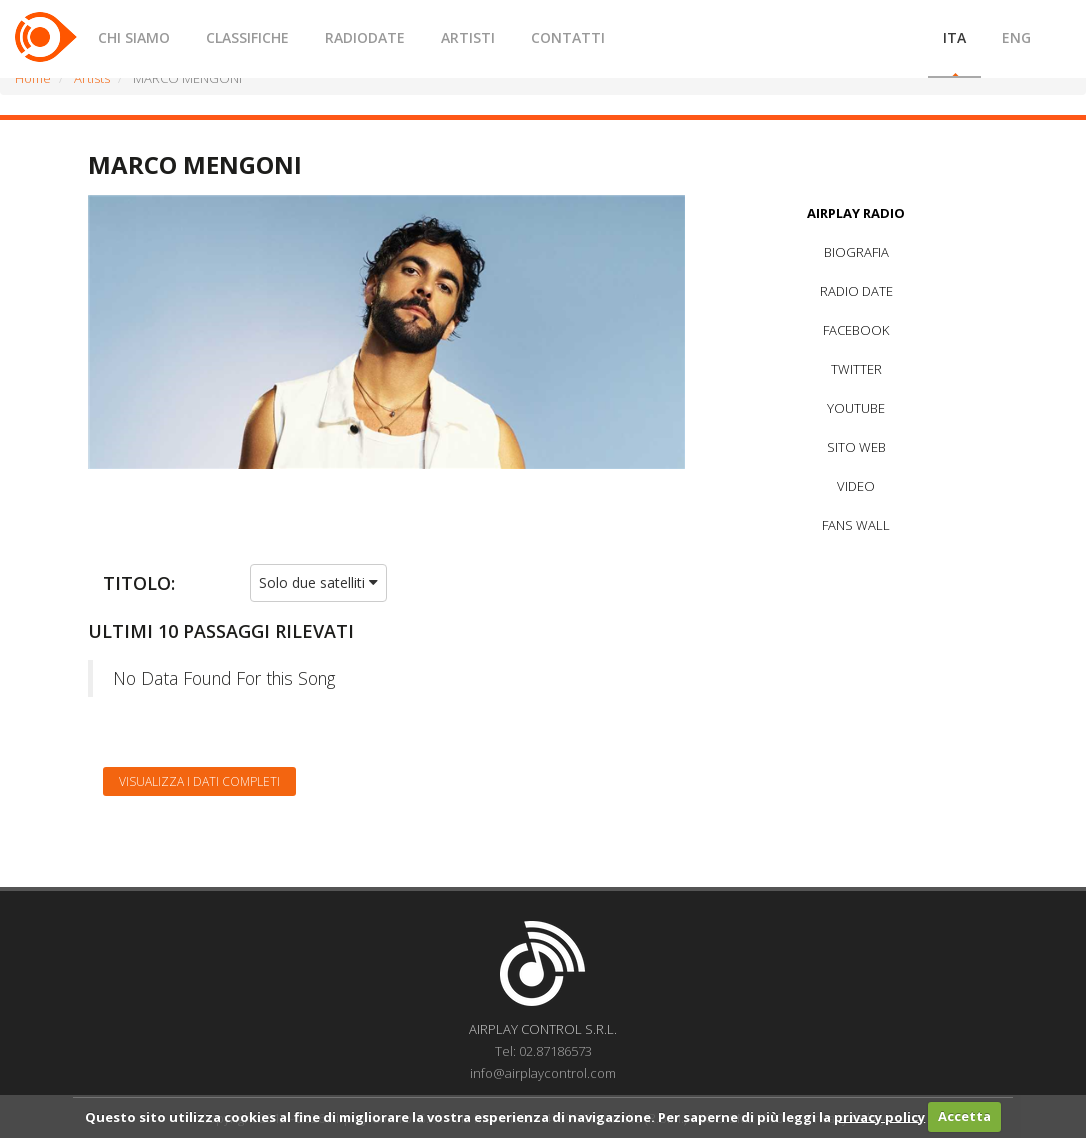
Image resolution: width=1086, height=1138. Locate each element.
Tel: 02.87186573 (543, 1051)
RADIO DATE (856, 291)
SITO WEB (856, 447)
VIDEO (856, 486)
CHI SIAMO (134, 37)
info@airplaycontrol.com (543, 1073)
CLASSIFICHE (247, 37)
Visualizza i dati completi (199, 781)
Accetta (964, 1116)
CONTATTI (568, 37)
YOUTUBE (856, 408)
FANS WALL (856, 525)
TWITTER (856, 369)
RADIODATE (365, 37)
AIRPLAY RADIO (856, 213)
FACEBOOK (856, 330)
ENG (1016, 37)
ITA (954, 37)
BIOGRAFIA (856, 252)
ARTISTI (468, 37)
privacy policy (879, 1116)
